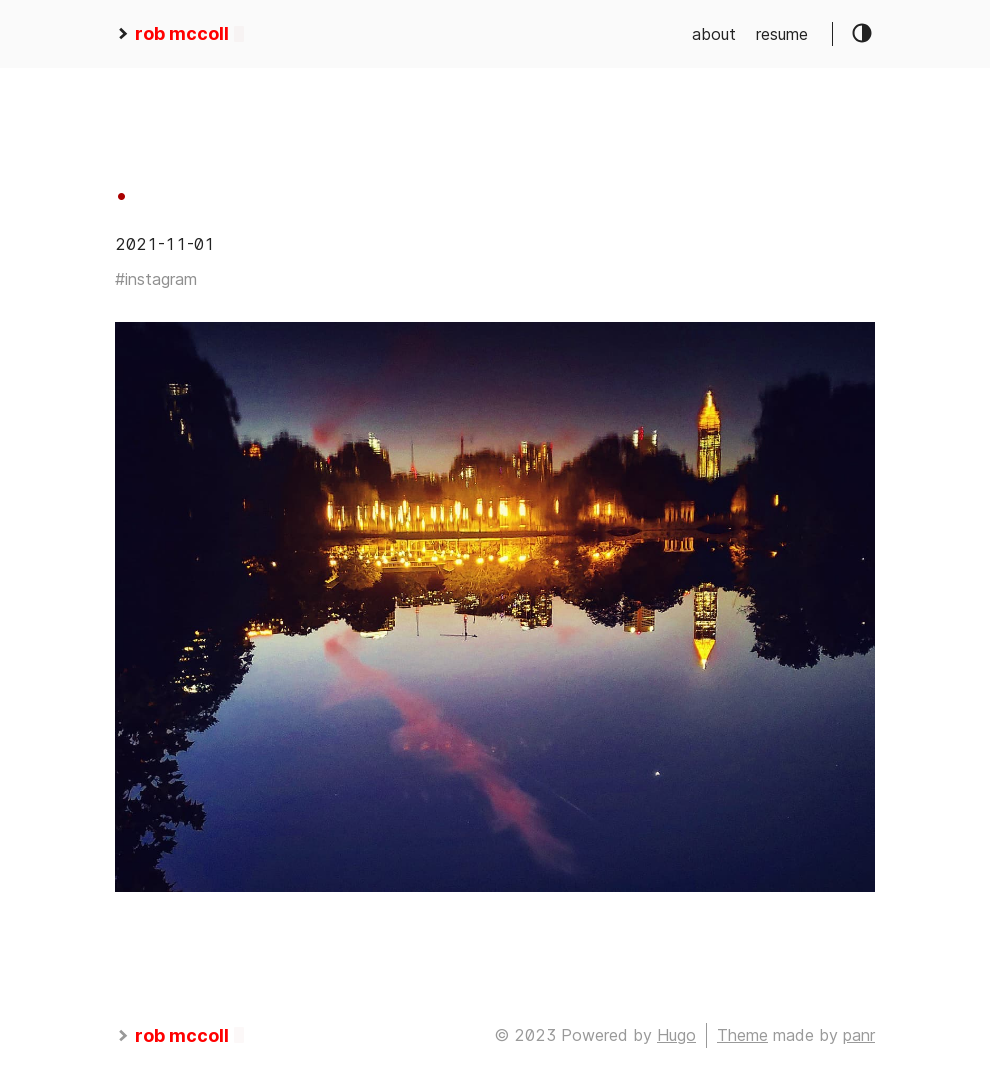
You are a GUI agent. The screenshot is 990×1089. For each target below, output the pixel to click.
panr (859, 1035)
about (714, 34)
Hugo (676, 1035)
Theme (742, 1035)
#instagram (156, 279)
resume (782, 34)
